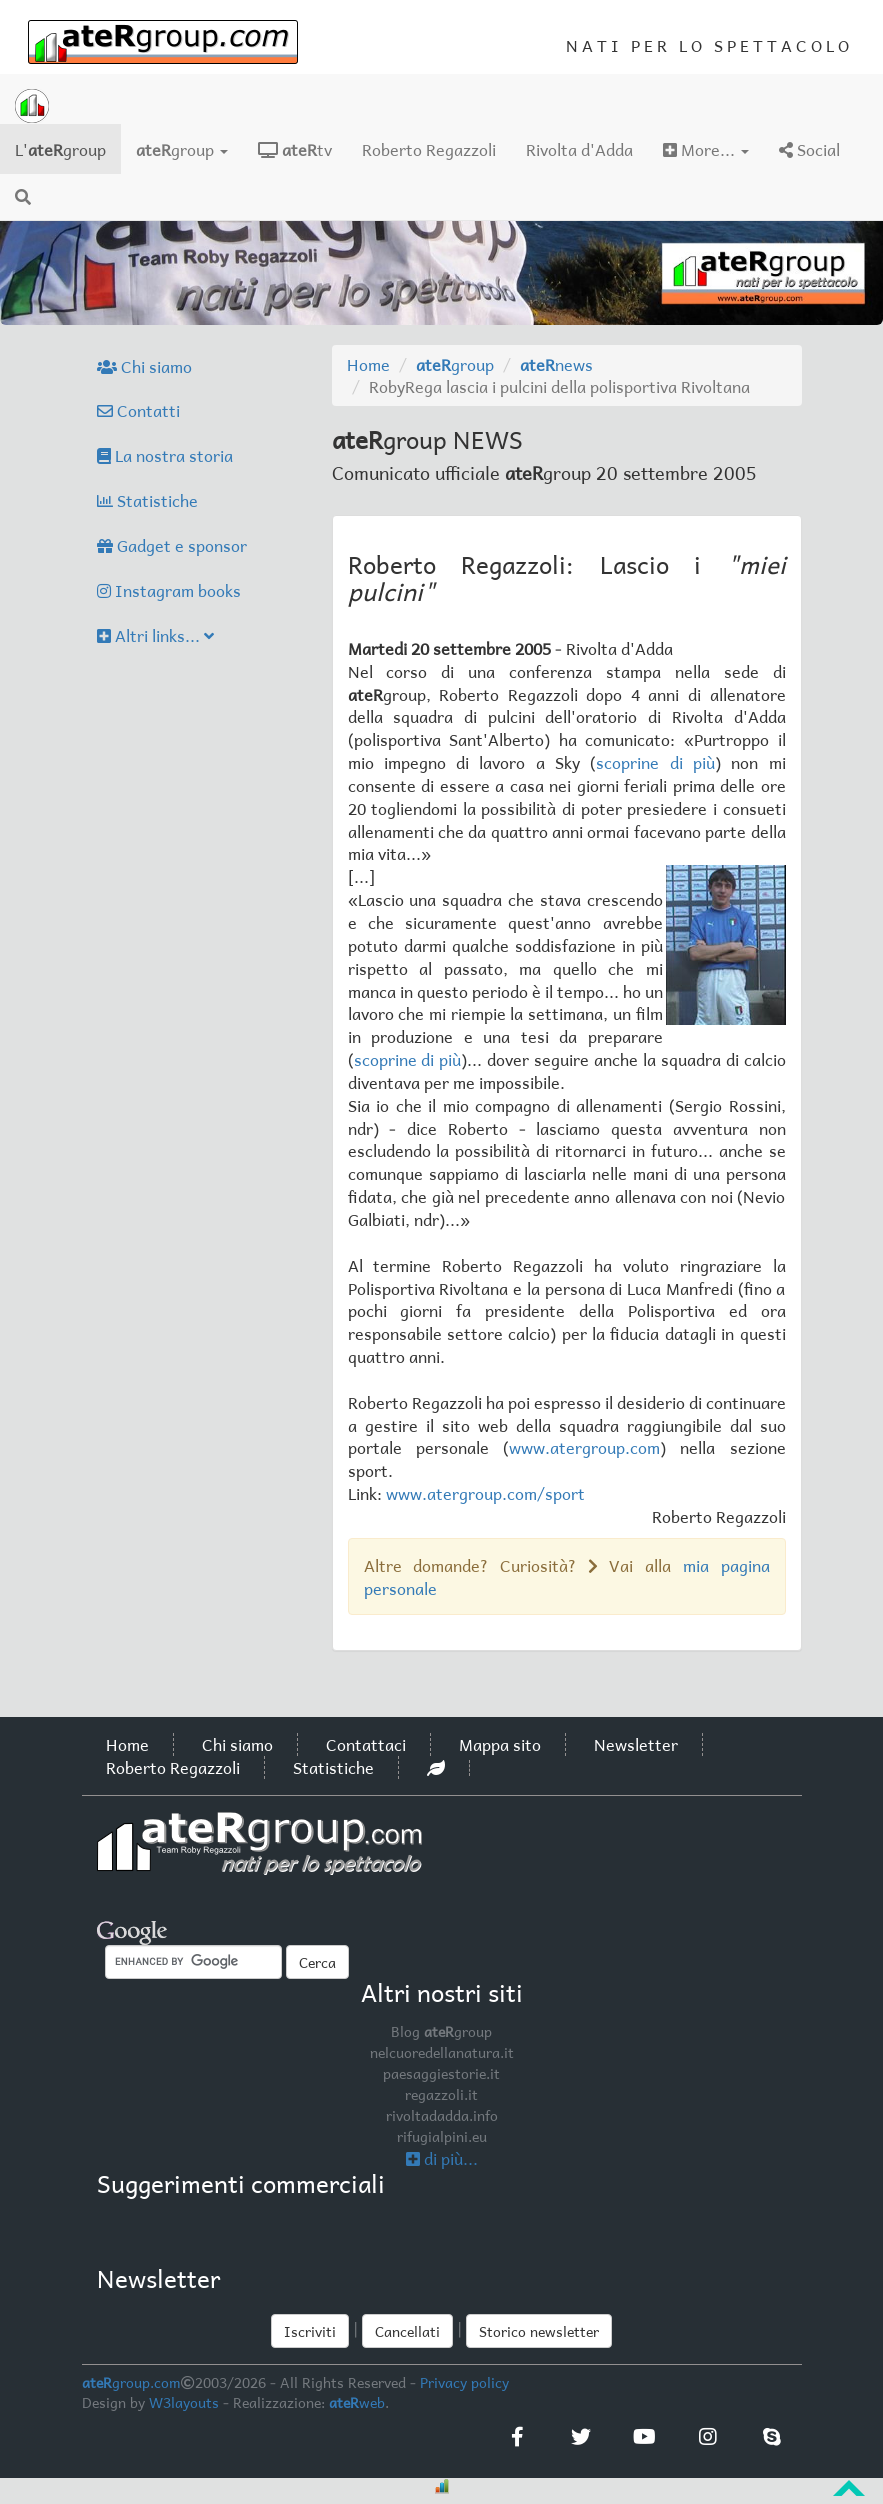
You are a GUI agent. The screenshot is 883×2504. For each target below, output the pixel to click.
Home (368, 364)
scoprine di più (655, 762)
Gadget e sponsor (172, 545)
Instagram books (169, 590)
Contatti (138, 410)
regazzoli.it (441, 2094)
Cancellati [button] (407, 2331)
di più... (442, 2158)
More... (706, 149)
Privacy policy (464, 2382)
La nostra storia (165, 455)
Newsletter (636, 1744)
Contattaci (366, 1744)
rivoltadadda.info (442, 2115)
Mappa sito (500, 1744)
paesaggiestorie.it (441, 2073)
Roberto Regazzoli (429, 149)
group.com (131, 2382)
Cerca (317, 1962)
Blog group (441, 2031)
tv (295, 149)
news (556, 364)
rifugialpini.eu (442, 2136)
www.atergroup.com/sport (485, 1493)
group (182, 149)
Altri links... (155, 635)
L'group (68, 148)
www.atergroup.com (584, 1447)
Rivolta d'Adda (579, 149)
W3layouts (184, 2402)
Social (809, 149)
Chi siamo (144, 366)
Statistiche (147, 500)
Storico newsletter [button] (539, 2331)
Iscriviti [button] (310, 2331)
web (357, 2402)
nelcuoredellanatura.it (442, 2052)
